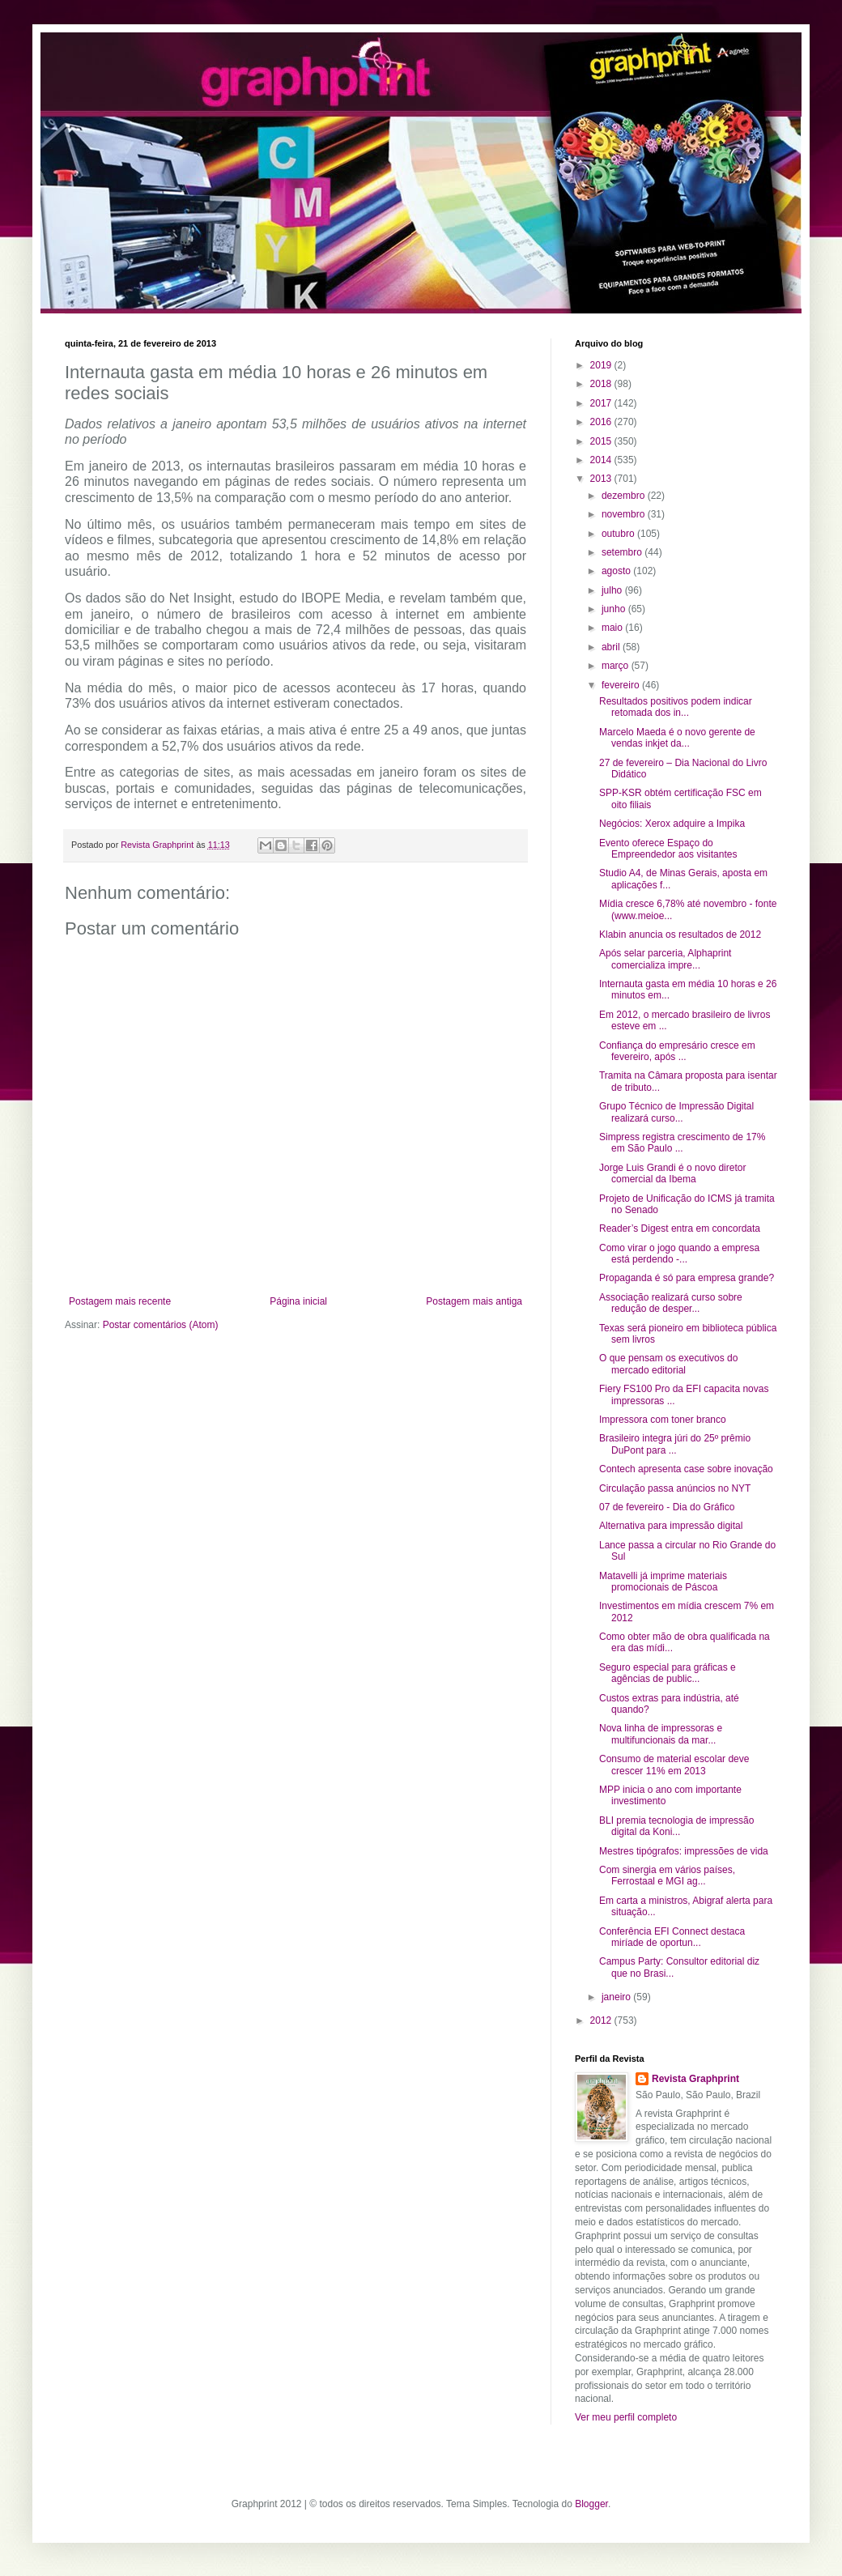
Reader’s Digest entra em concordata (679, 1228)
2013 (602, 478)
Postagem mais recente (120, 1301)
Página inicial (298, 1301)
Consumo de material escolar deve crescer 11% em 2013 (674, 1764)
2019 (602, 365)
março (617, 665)
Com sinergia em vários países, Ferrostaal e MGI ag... (667, 1875)
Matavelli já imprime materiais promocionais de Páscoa (663, 1581)
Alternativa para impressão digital (670, 1525)
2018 (602, 384)
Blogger (591, 2504)
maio (613, 627)
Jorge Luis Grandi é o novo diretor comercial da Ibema (672, 1173)
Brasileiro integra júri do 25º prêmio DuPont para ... (675, 1444)
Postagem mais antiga (474, 1301)
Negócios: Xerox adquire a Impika (672, 823)
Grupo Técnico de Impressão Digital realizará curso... (676, 1112)
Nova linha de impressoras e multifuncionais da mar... (660, 1733)
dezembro (625, 495)
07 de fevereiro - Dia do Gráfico (666, 1507)
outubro (619, 533)
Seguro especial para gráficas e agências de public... (667, 1673)
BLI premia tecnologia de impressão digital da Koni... (676, 1826)
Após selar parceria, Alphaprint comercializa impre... (665, 958)
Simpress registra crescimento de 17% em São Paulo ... (682, 1142)
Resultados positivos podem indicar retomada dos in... (675, 707)
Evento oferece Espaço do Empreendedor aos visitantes (668, 848)
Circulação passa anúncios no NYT (675, 1488)
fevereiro (622, 685)
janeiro (617, 1997)
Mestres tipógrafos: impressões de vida (683, 1851)
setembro (623, 552)
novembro (625, 514)
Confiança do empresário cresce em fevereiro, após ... (677, 1051)
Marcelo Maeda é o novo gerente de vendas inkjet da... (677, 737)
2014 (602, 460)
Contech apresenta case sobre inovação (686, 1469)
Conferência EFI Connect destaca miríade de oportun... (672, 1937)
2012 (602, 2020)
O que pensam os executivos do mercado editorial (668, 1363)
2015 (602, 441)
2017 (602, 403)
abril (612, 647)
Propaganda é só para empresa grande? (686, 1278)
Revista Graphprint (695, 2078)
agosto (617, 571)
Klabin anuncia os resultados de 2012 (680, 934)
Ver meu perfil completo (626, 2417)
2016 (602, 422)
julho (613, 590)
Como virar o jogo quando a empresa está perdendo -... (679, 1253)
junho (615, 609)
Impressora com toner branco (662, 1419)
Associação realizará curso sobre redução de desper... (670, 1303)
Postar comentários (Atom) (161, 1325)
